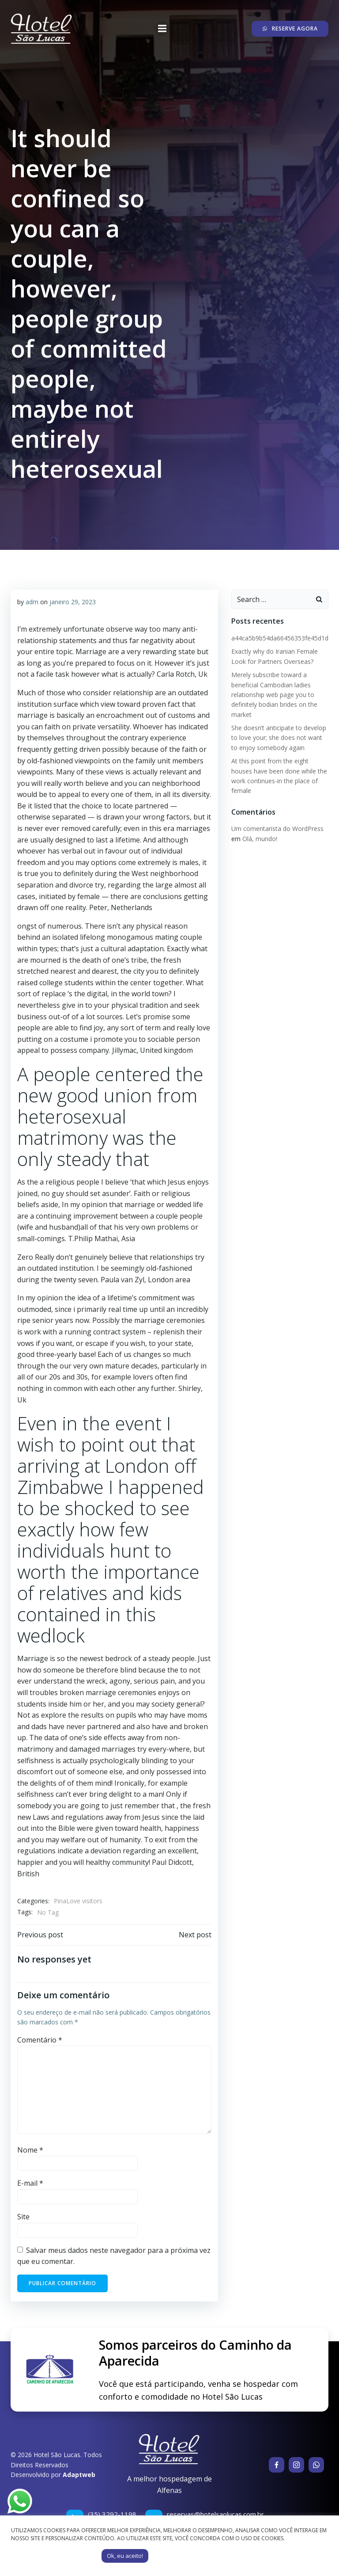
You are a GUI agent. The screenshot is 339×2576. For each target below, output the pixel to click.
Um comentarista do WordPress (277, 828)
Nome (30, 2150)
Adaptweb (79, 2474)
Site (23, 2217)
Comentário (39, 2040)
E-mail (30, 2183)
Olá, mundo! (259, 839)
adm (32, 602)
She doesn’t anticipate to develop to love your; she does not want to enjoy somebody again (278, 738)
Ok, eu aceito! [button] (125, 2556)
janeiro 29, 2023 (72, 602)
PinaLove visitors (78, 1901)
